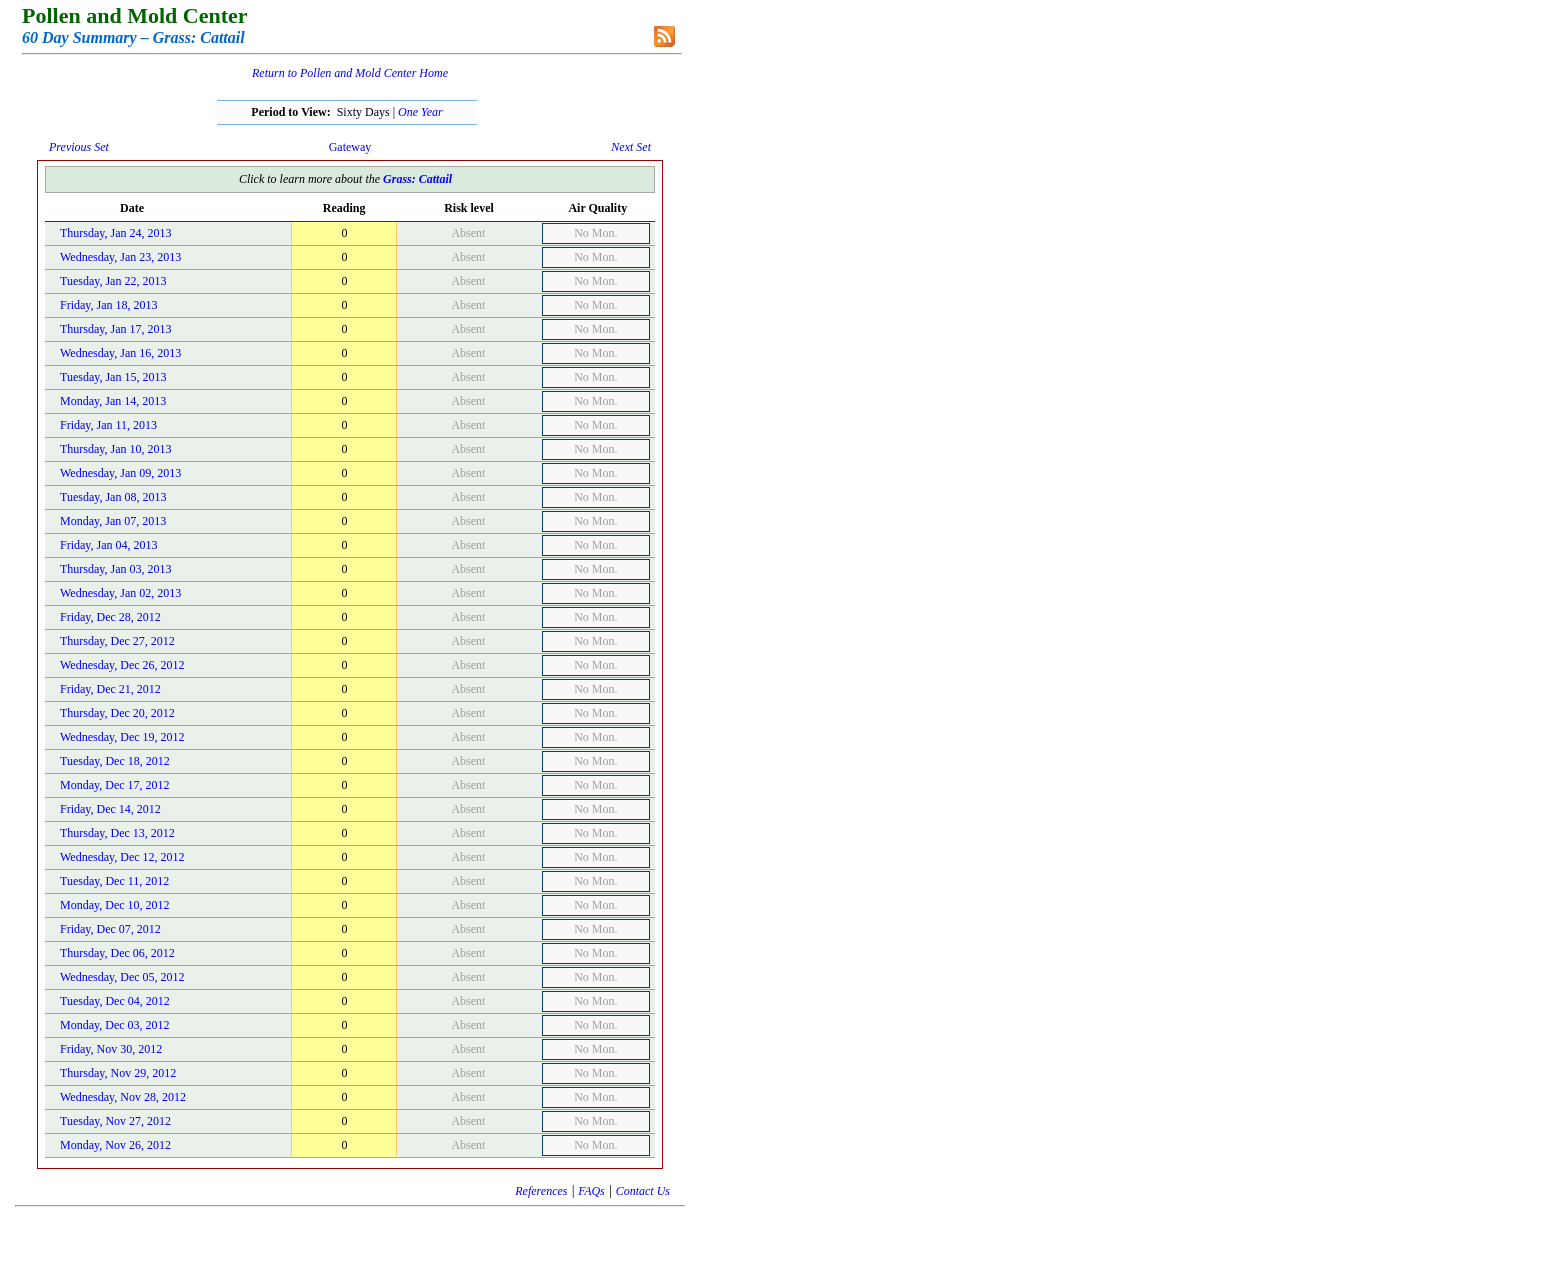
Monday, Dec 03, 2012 (115, 1025)
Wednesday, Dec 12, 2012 (122, 857)
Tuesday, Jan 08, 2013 (113, 497)
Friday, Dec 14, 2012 (110, 809)
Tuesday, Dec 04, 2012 (115, 1001)
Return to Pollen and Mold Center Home (350, 73)
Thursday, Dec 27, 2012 (117, 641)
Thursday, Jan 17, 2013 (116, 329)
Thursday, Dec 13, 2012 (117, 833)
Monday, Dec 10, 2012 (115, 905)
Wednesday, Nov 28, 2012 (123, 1097)
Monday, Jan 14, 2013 (113, 401)
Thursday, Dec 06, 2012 (117, 953)
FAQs (591, 1191)
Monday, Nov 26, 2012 (115, 1145)
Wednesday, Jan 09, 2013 (120, 473)
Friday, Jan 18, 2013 (109, 305)
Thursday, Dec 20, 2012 (117, 713)
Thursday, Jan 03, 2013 (116, 569)
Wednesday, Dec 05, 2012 (122, 977)
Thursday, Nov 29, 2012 (118, 1073)
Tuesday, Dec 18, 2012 (115, 761)
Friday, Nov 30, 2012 (111, 1049)
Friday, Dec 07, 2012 (110, 929)
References (541, 1191)
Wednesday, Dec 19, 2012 (122, 737)
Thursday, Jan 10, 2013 (116, 449)
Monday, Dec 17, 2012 (115, 785)
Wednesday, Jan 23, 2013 (120, 257)
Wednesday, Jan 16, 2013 (120, 353)
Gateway (350, 147)
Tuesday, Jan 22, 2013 (113, 281)
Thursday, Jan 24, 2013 (116, 233)
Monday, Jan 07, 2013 (113, 521)
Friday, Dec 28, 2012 (110, 617)
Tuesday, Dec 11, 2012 (114, 881)
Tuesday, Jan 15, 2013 (113, 377)
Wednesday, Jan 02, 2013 (120, 593)
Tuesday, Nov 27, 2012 (115, 1121)
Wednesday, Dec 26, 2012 (122, 665)
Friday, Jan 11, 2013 (108, 425)
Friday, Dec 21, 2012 (110, 689)
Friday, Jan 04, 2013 (109, 545)
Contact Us (643, 1191)
